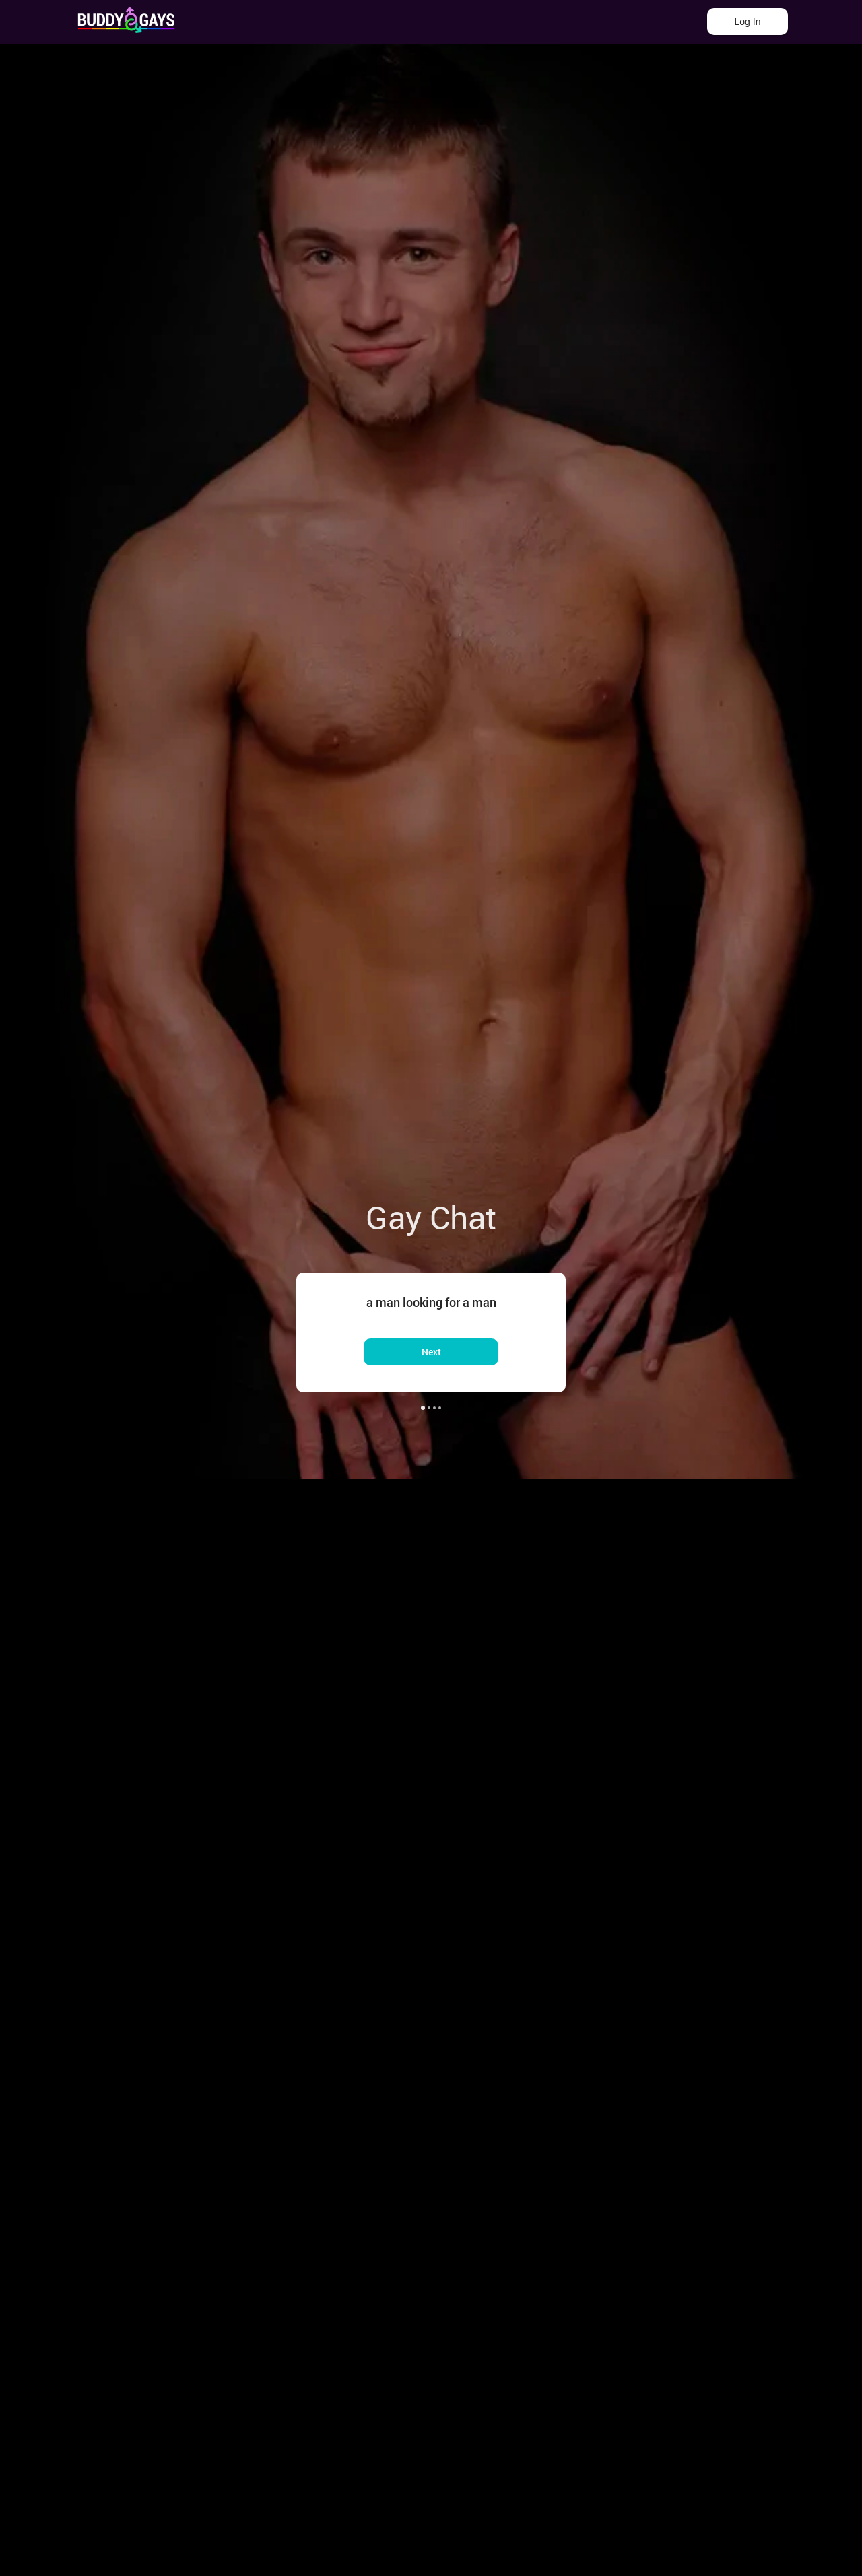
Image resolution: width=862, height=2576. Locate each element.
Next (431, 1351)
